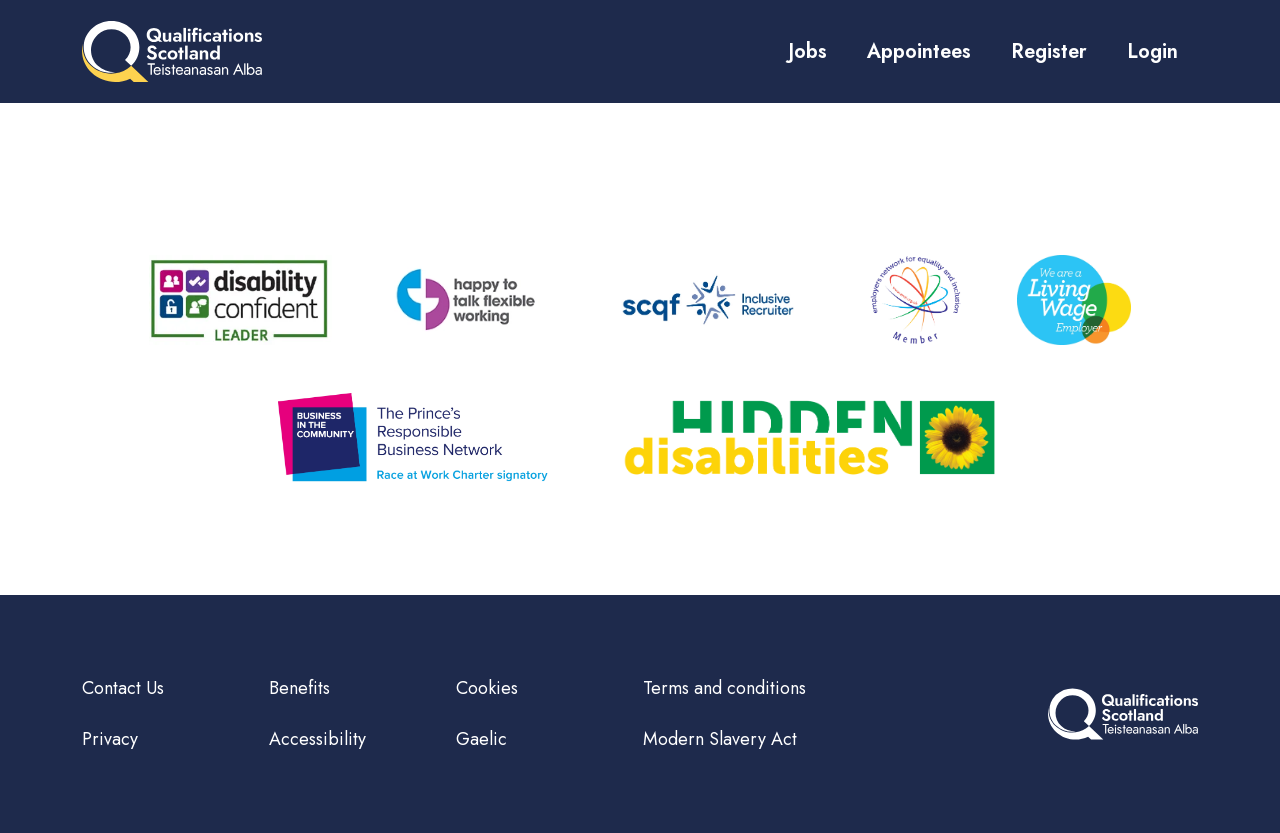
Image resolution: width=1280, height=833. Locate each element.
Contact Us (123, 688)
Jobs (807, 51)
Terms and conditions (724, 688)
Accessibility (317, 739)
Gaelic (481, 739)
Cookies (487, 688)
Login (1152, 51)
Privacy (110, 739)
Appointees (919, 51)
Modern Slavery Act (720, 739)
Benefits (299, 688)
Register (1049, 51)
